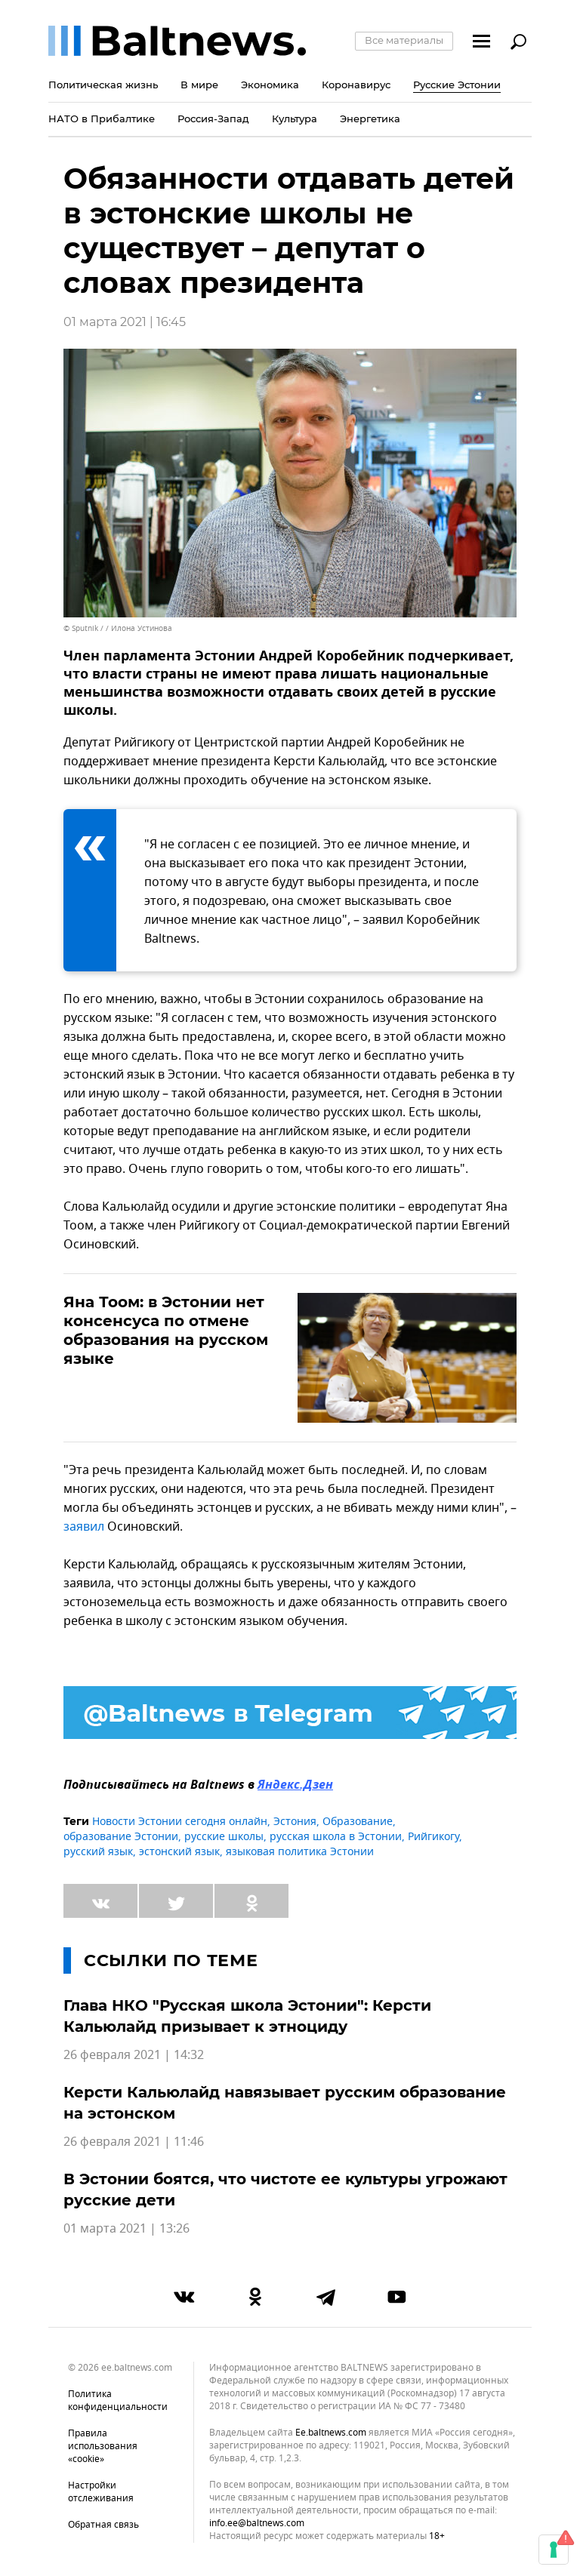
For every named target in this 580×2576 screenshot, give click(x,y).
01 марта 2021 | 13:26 (126, 2229)
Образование (357, 1822)
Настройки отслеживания (101, 2492)
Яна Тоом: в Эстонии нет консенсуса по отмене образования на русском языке (165, 1330)
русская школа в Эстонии (336, 1837)
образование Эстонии (120, 1837)
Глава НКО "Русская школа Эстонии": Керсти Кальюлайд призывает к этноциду (247, 2016)
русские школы (224, 1837)
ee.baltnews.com (330, 2433)
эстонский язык (179, 1852)
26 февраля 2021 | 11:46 (133, 2142)
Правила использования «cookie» (102, 2446)
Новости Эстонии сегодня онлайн (179, 1822)
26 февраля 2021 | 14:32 (133, 2055)
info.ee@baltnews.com (256, 2523)
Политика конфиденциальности (118, 2400)
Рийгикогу (433, 1837)
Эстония (294, 1822)
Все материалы (404, 40)
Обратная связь (103, 2524)
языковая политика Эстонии (300, 1852)
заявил (83, 1527)
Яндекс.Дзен (295, 1786)
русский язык (98, 1852)
